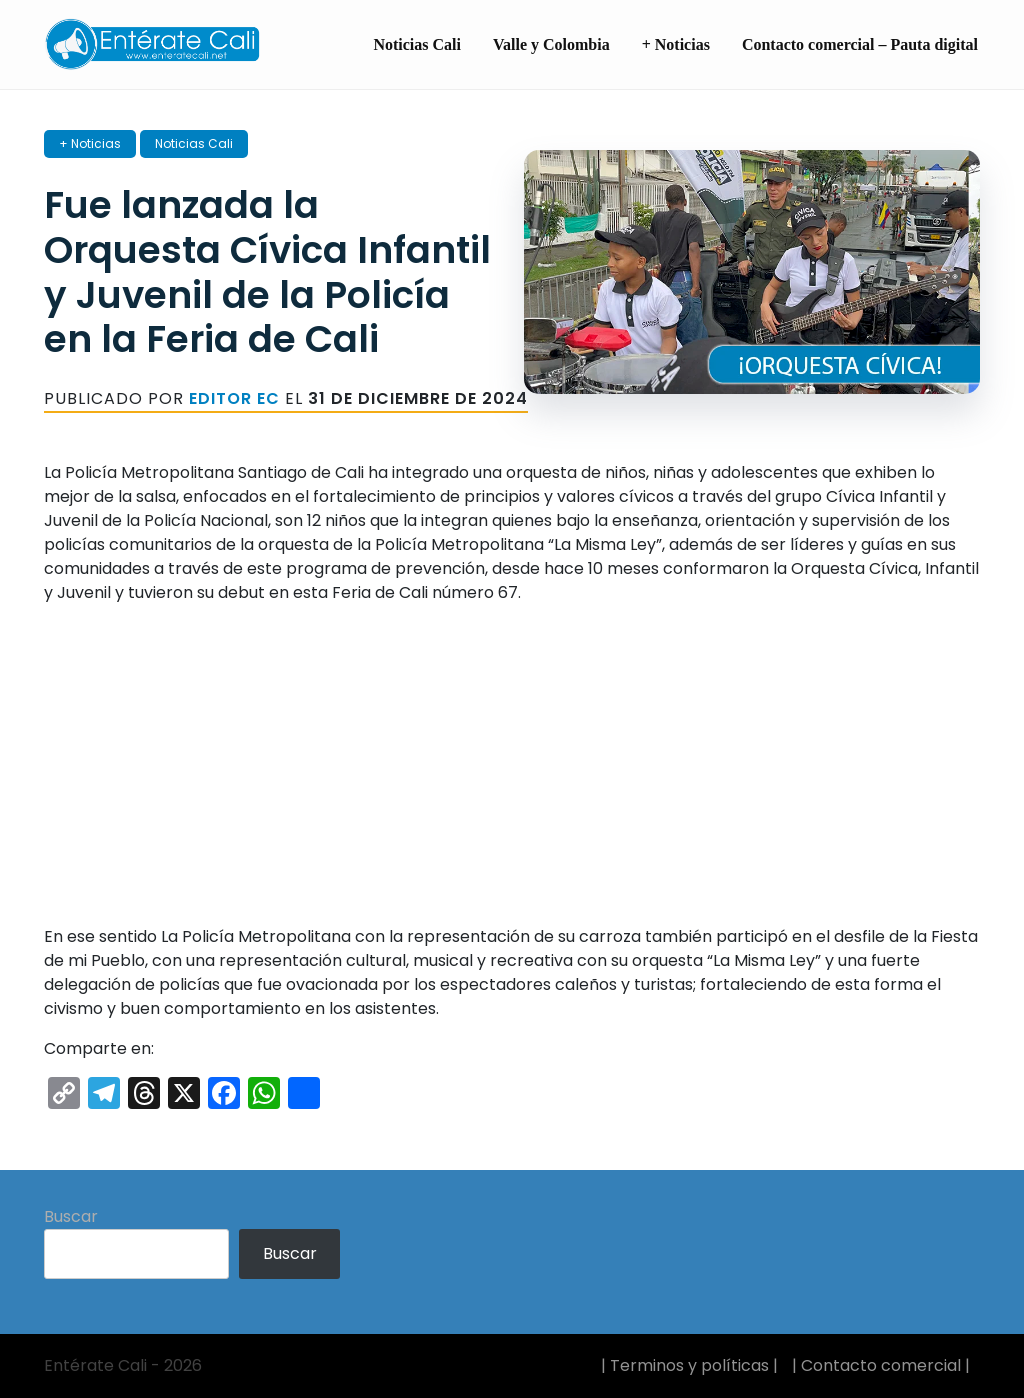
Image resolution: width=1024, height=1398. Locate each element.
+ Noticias (676, 44)
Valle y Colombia (551, 44)
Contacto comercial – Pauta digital (860, 44)
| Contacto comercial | (881, 1365)
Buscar (71, 1216)
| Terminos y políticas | (689, 1365)
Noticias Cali (417, 44)
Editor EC (234, 398)
